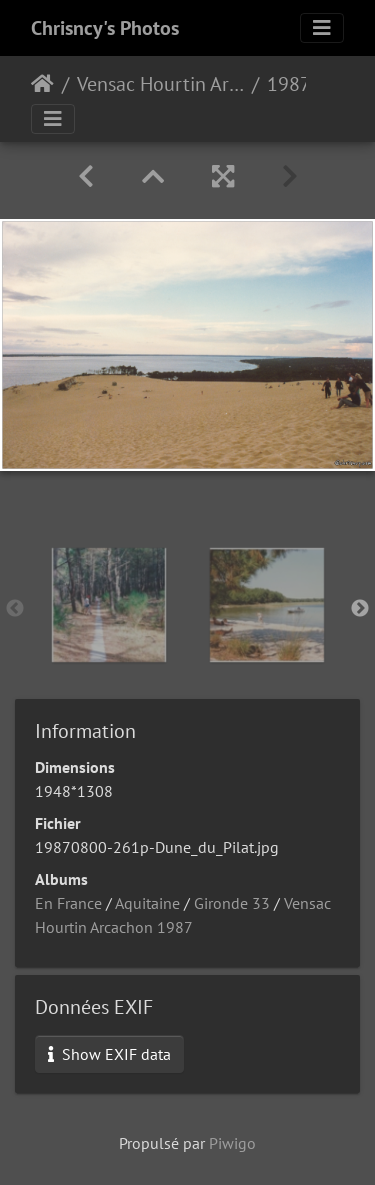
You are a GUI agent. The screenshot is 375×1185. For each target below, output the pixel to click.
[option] (109, 605)
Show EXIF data (109, 1054)
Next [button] (360, 609)
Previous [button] (15, 609)
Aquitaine (147, 903)
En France (68, 903)
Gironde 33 (232, 903)
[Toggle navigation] (322, 28)
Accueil (42, 84)
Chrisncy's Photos (105, 28)
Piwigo (232, 1143)
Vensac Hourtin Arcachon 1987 (160, 84)
